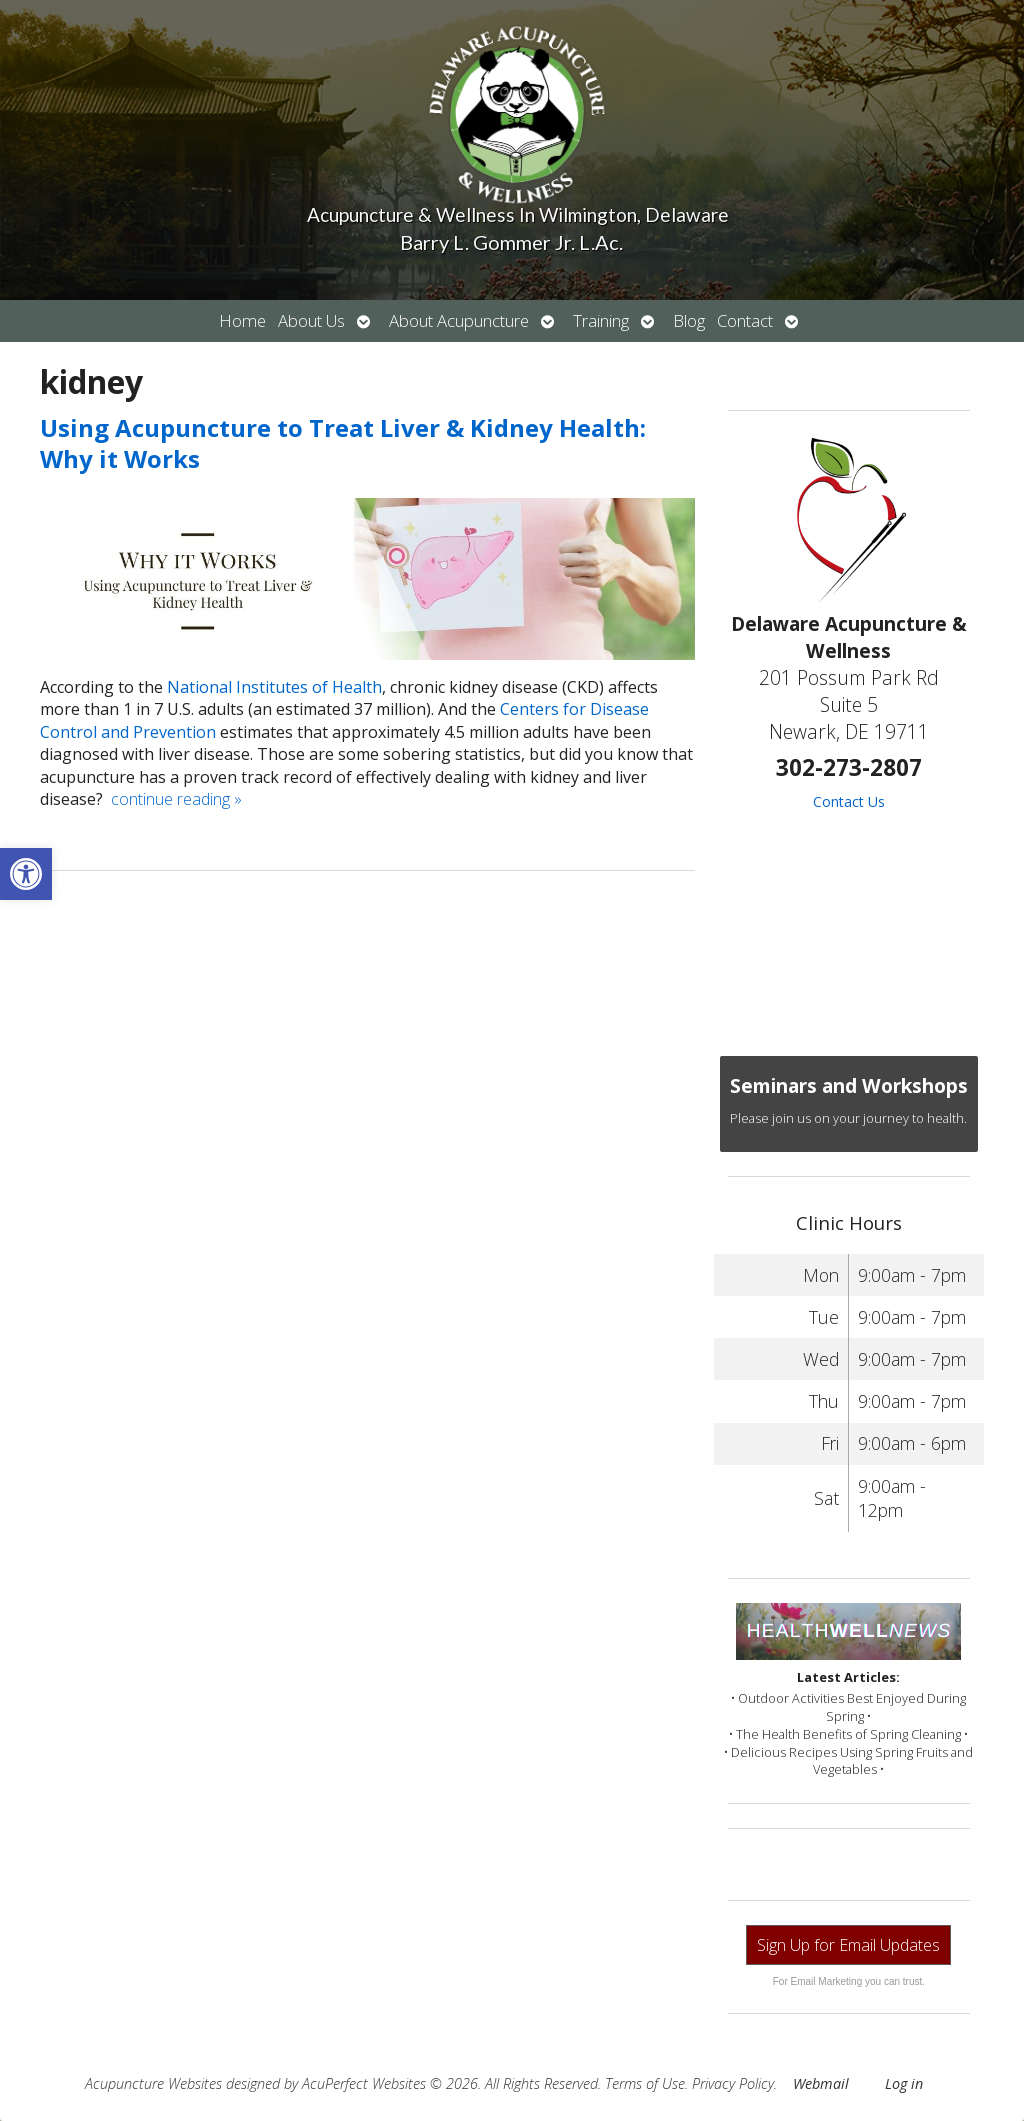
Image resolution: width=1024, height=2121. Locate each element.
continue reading (176, 799)
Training (601, 320)
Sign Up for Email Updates (848, 1945)
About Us (311, 320)
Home (242, 320)
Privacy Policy (733, 2083)
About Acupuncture (459, 320)
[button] (26, 874)
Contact (745, 320)
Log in (904, 2083)
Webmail (821, 2083)
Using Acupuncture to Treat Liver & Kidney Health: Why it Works (343, 443)
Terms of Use (645, 2083)
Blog (689, 320)
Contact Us (849, 801)
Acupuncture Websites (153, 2083)
